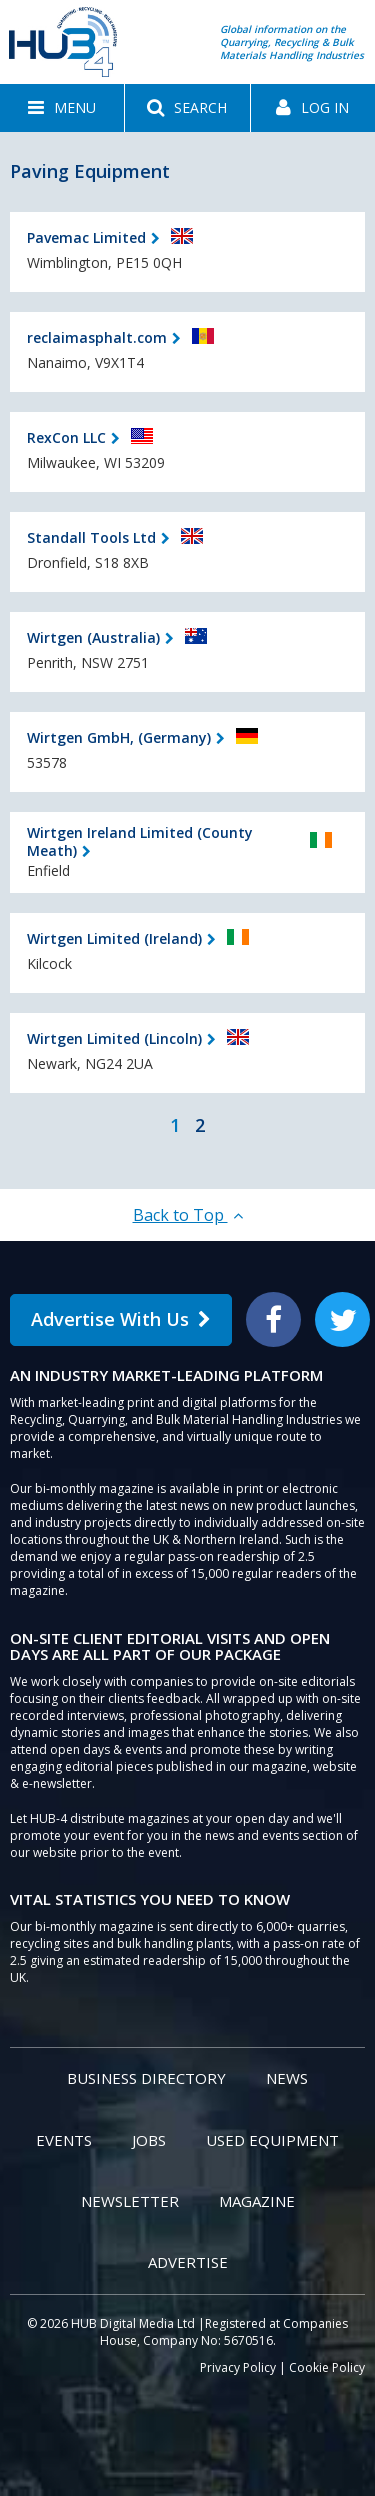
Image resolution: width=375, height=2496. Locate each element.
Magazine (257, 2201)
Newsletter (130, 2201)
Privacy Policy (238, 2367)
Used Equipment (272, 2140)
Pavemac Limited (86, 237)
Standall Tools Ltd (91, 537)
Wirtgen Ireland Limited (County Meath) (140, 841)
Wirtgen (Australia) (93, 637)
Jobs (149, 2140)
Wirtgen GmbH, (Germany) (119, 737)
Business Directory (146, 2078)
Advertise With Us (121, 1319)
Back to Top (188, 1215)
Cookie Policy (327, 2367)
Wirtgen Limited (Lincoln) (114, 1038)
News (287, 2078)
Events (64, 2140)
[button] (62, 108)
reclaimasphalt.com (97, 337)
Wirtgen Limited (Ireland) (114, 938)
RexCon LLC (66, 437)
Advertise (188, 2262)
